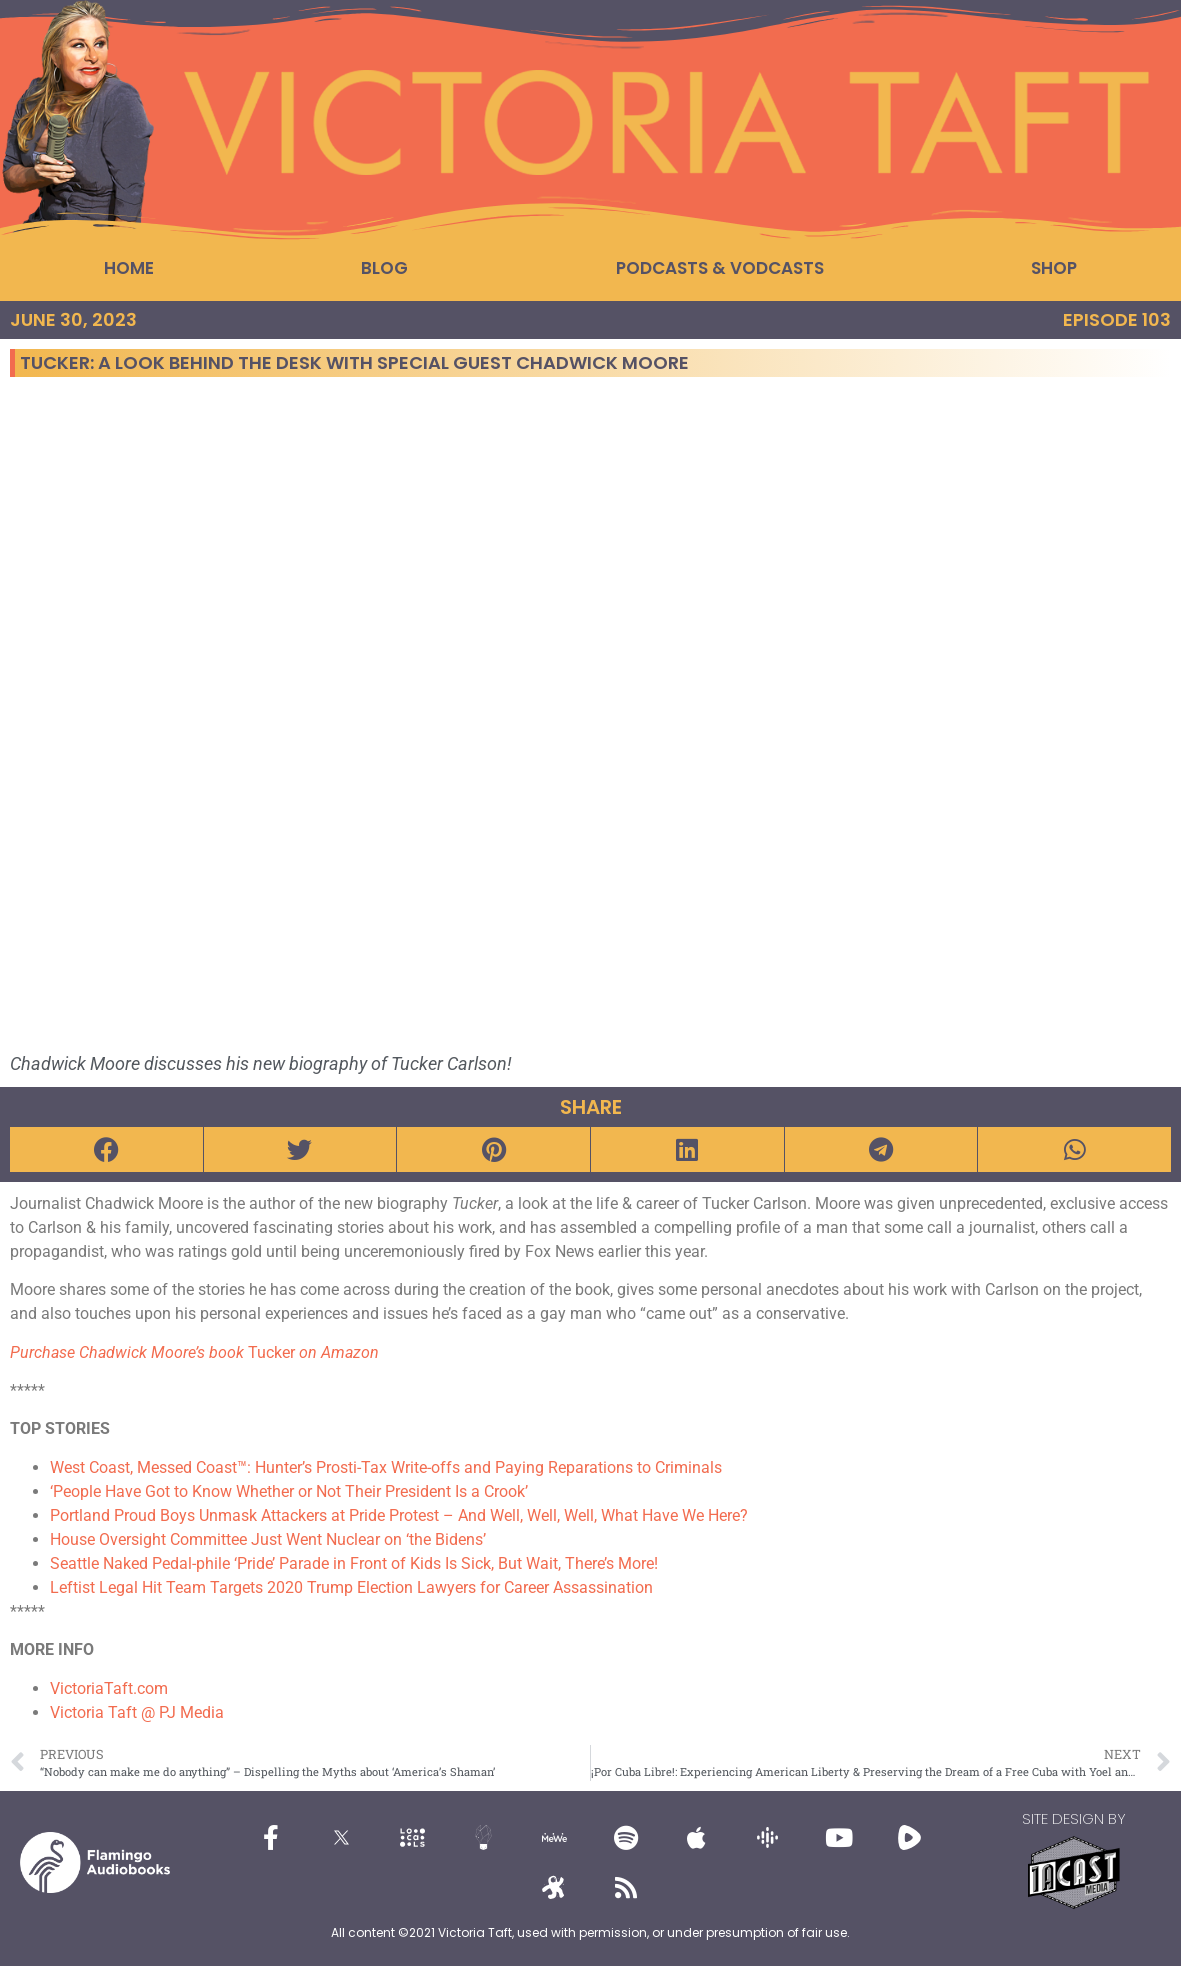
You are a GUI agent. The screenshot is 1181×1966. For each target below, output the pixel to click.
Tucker (194, 1352)
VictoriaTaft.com (109, 1688)
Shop (1054, 268)
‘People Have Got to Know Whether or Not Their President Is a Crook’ (289, 1491)
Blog (384, 268)
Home (129, 268)
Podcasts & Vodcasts (720, 268)
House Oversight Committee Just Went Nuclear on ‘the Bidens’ (268, 1539)
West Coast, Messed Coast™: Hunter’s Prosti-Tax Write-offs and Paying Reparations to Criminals (386, 1467)
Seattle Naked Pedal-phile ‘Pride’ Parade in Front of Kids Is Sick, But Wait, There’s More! (354, 1563)
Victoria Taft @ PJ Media (137, 1712)
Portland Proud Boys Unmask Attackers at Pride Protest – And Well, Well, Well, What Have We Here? (399, 1515)
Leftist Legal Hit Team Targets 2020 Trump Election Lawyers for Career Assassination (351, 1587)
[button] (106, 1149)
